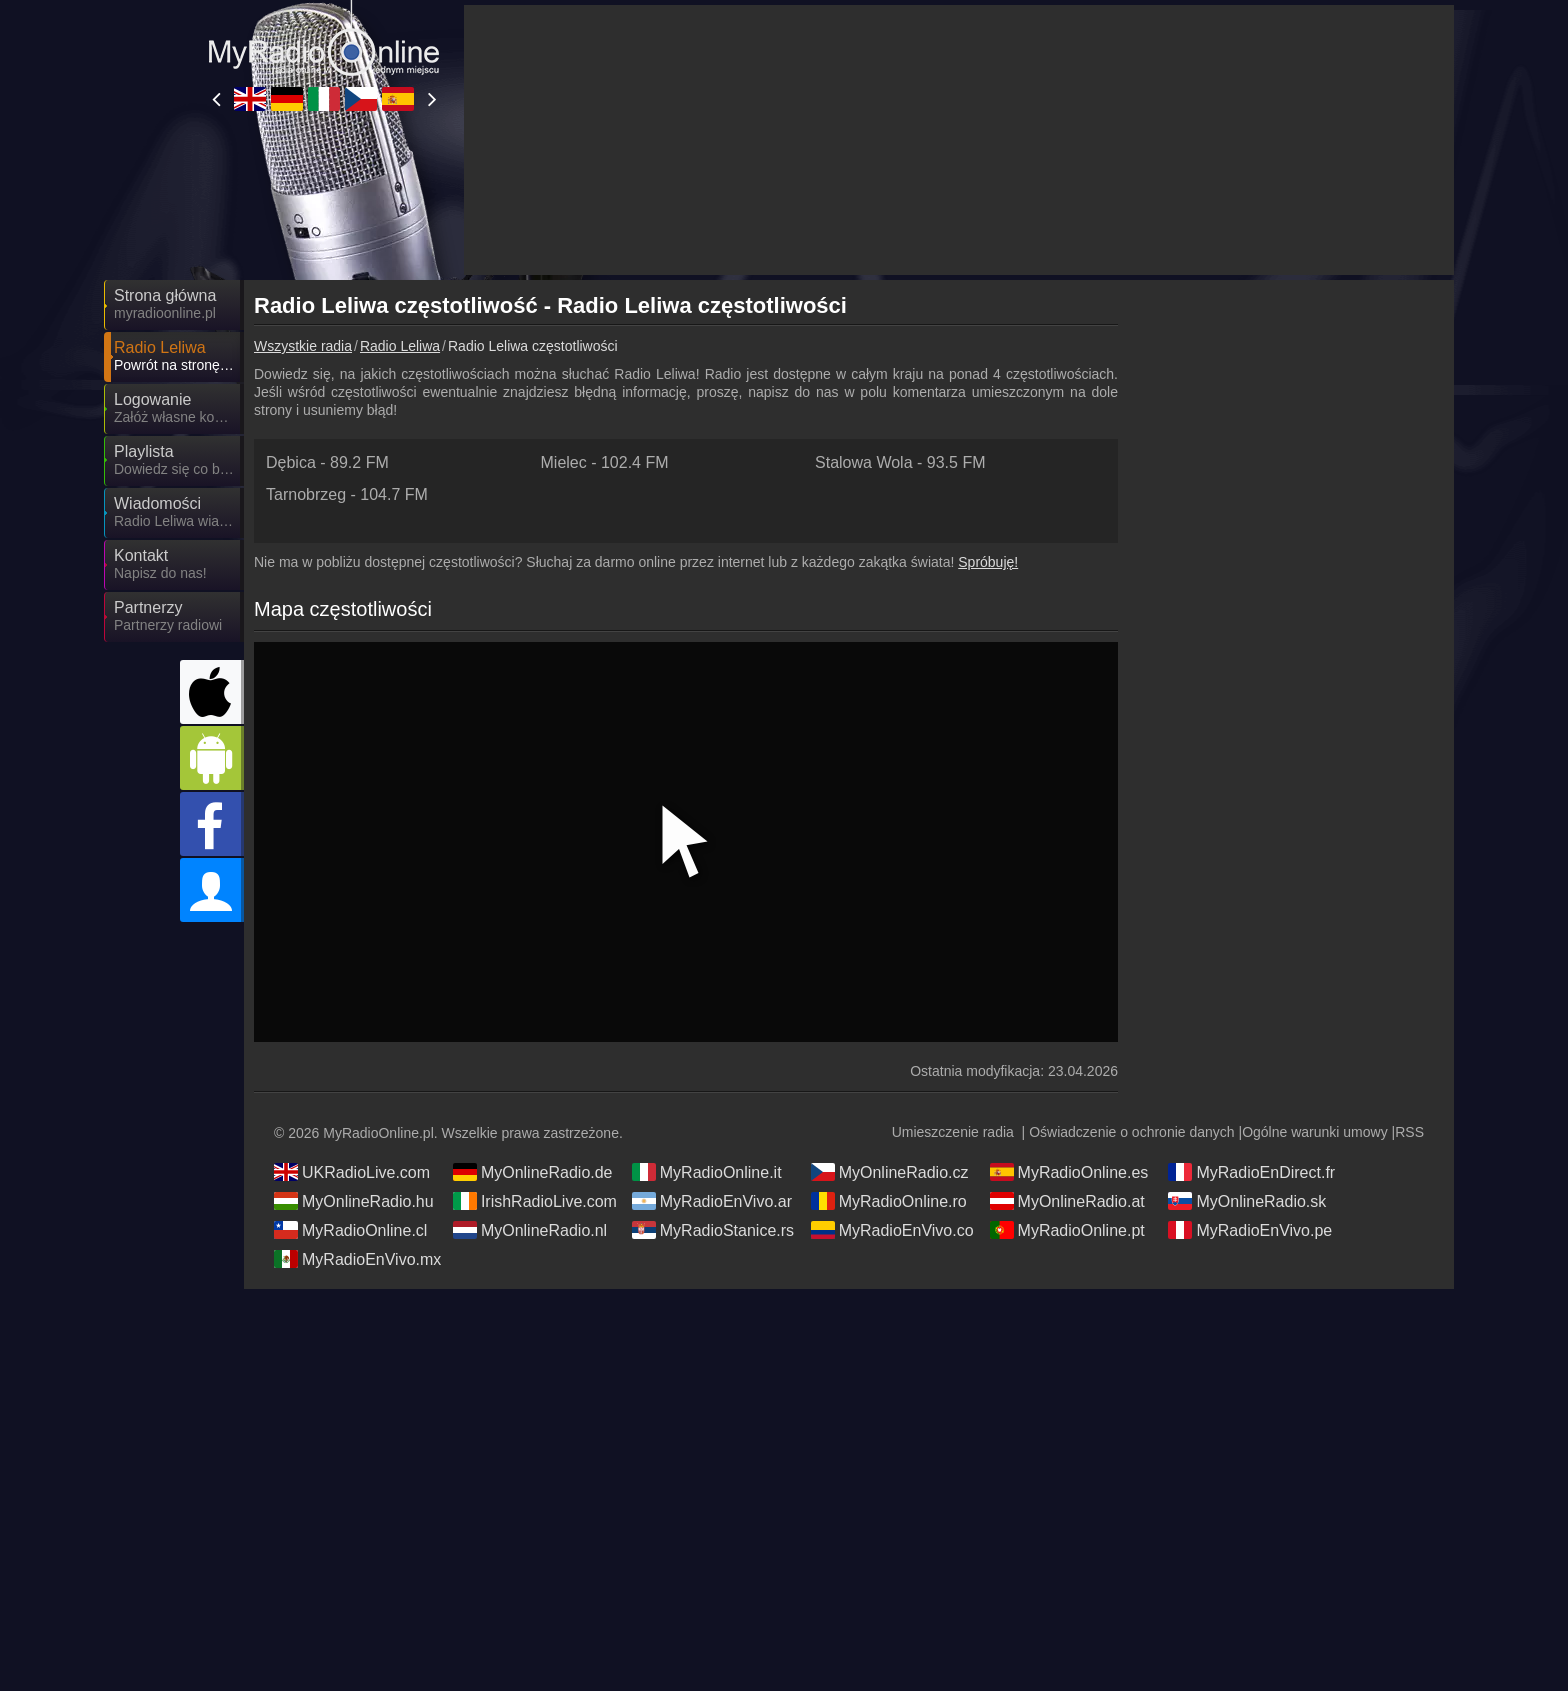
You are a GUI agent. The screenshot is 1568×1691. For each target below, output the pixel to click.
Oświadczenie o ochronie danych (1131, 1132)
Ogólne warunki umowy (1315, 1132)
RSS (1409, 1132)
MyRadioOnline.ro (889, 1201)
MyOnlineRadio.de (533, 1172)
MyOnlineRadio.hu (354, 1201)
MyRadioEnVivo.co (892, 1230)
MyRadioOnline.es (1069, 1172)
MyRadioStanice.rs (713, 1230)
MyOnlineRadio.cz (890, 1172)
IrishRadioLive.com (535, 1201)
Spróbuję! (988, 562)
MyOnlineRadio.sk (1247, 1201)
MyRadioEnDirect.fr (1251, 1172)
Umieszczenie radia (953, 1132)
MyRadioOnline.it (707, 1172)
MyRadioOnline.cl (350, 1230)
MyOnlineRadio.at (1067, 1201)
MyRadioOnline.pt (1067, 1230)
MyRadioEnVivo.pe (1250, 1230)
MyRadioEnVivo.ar (712, 1201)
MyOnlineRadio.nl (530, 1230)
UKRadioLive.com (352, 1172)
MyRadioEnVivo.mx (357, 1259)
